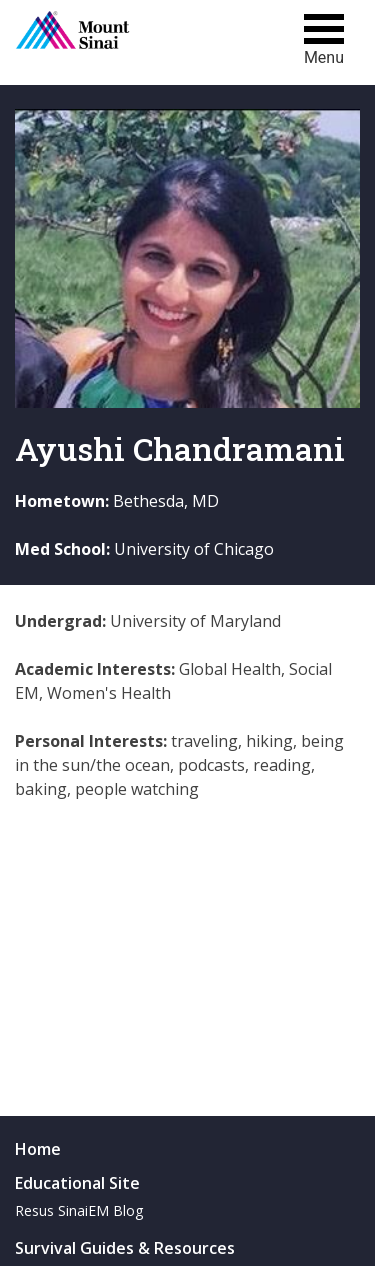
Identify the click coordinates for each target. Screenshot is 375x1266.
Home (38, 1149)
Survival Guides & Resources (125, 1248)
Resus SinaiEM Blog (79, 1210)
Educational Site (77, 1183)
